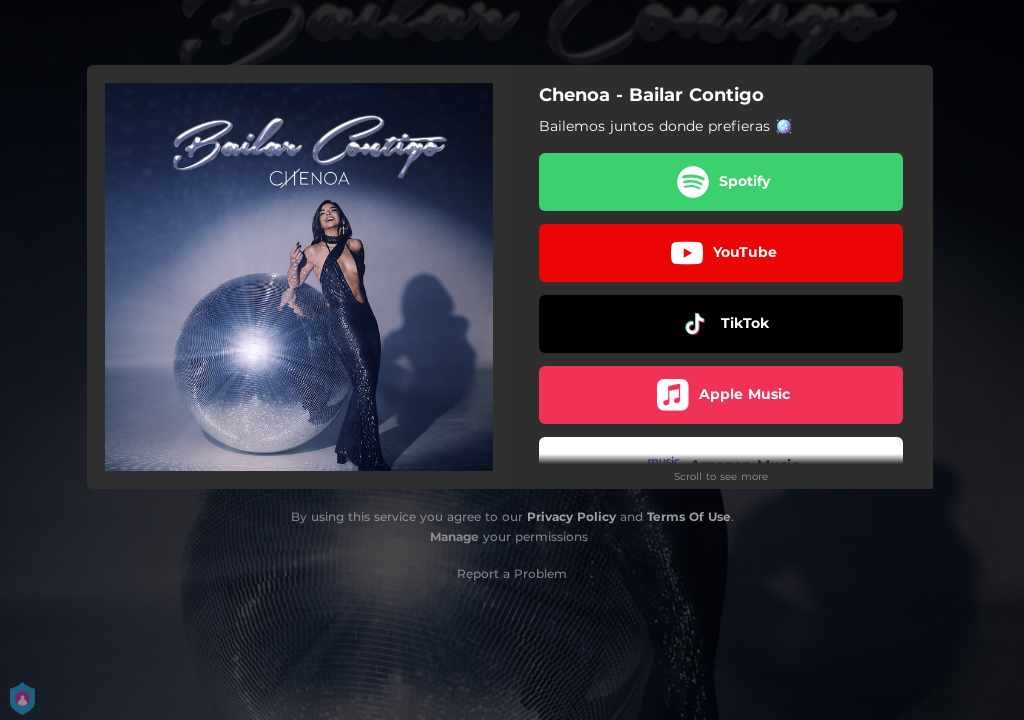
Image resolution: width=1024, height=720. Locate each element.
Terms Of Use (689, 516)
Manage (454, 536)
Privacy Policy (571, 516)
